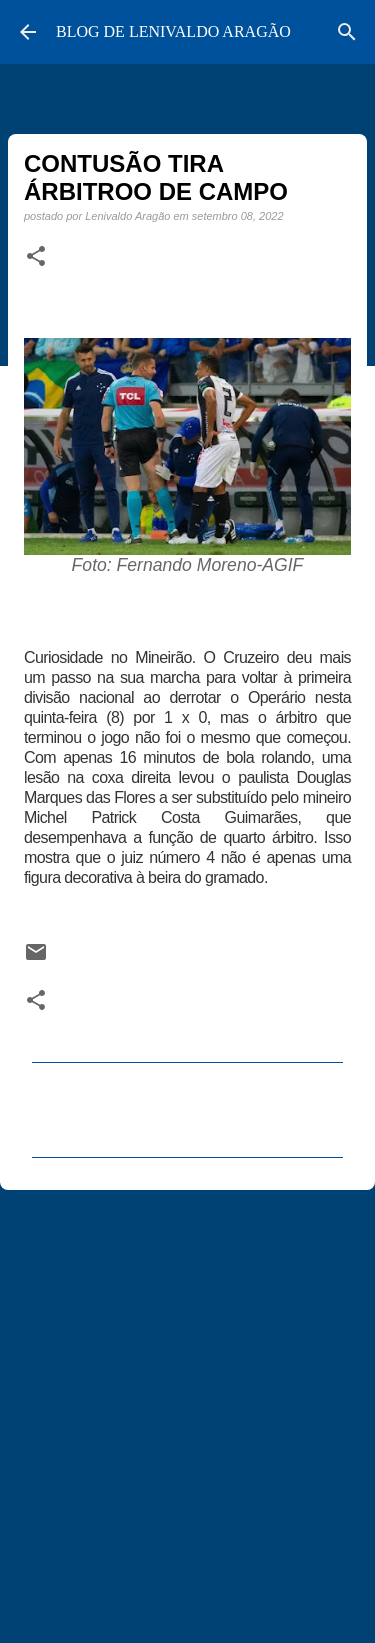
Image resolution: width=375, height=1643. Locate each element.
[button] (36, 257)
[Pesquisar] (347, 32)
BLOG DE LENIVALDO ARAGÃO (173, 31)
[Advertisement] (187, 1407)
